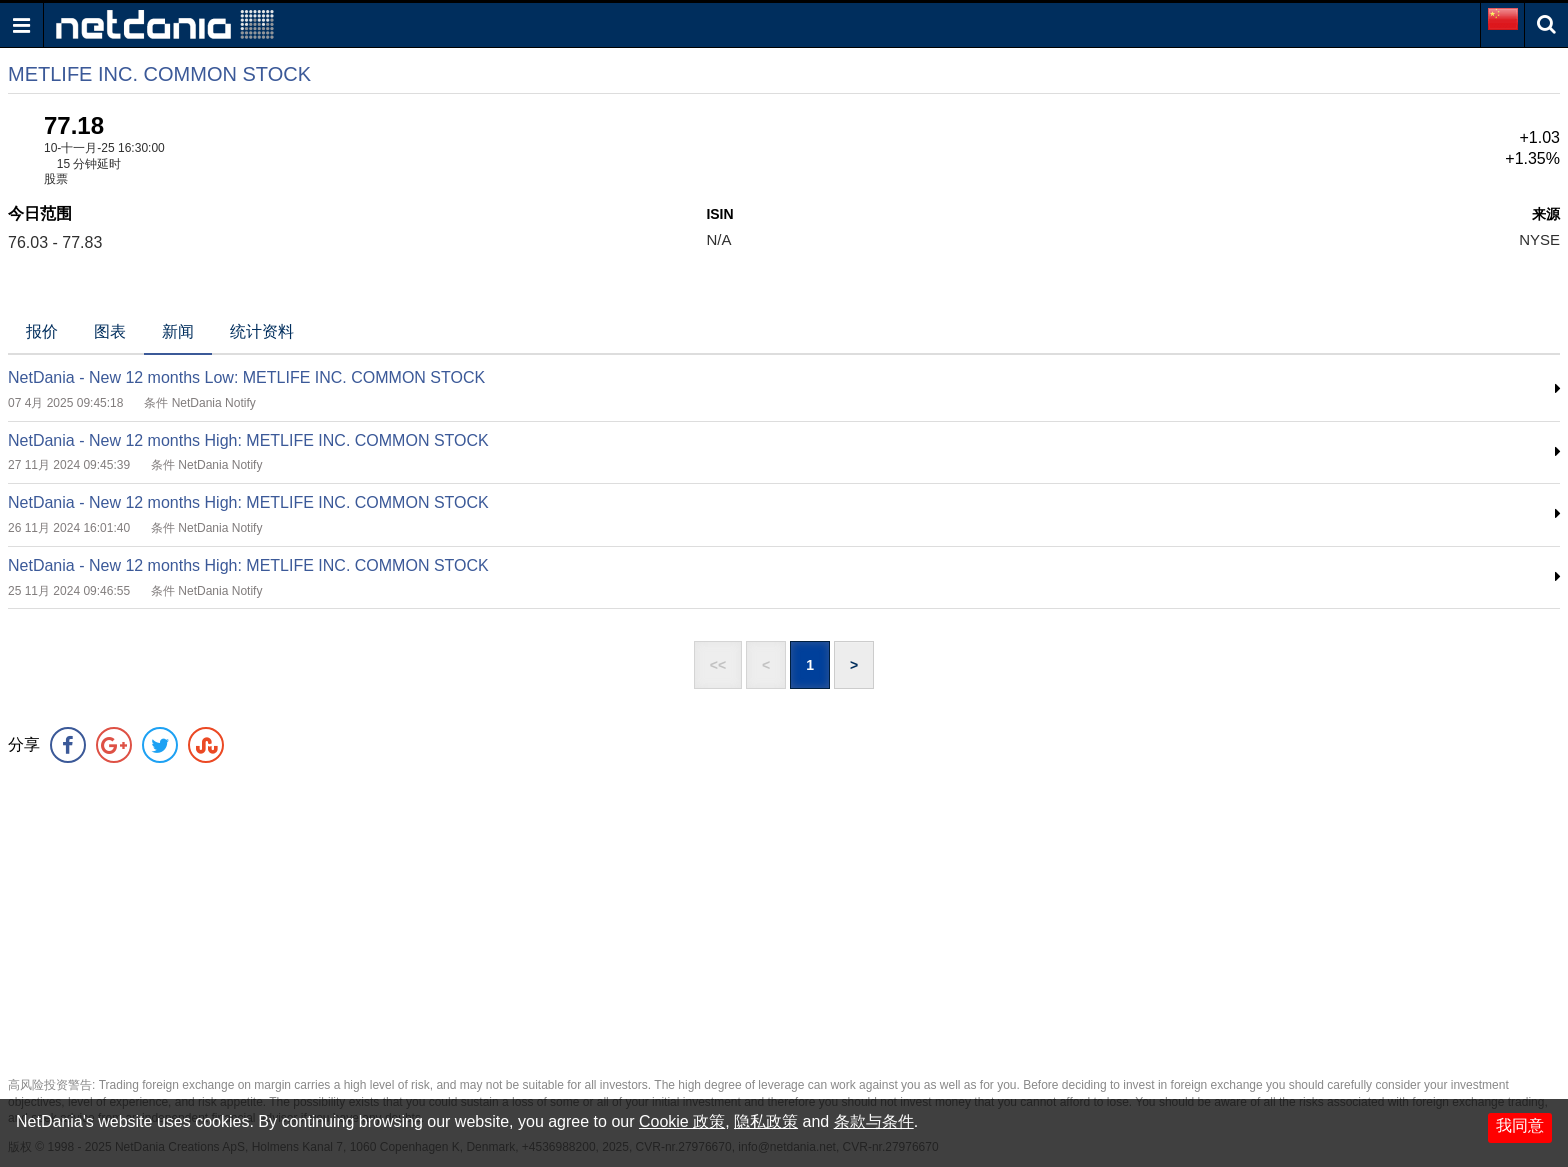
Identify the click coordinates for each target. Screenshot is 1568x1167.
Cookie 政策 (682, 1121)
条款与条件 (874, 1121)
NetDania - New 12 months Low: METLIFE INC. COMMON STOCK (246, 377)
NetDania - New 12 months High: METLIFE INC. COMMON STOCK (248, 440)
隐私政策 (766, 1121)
